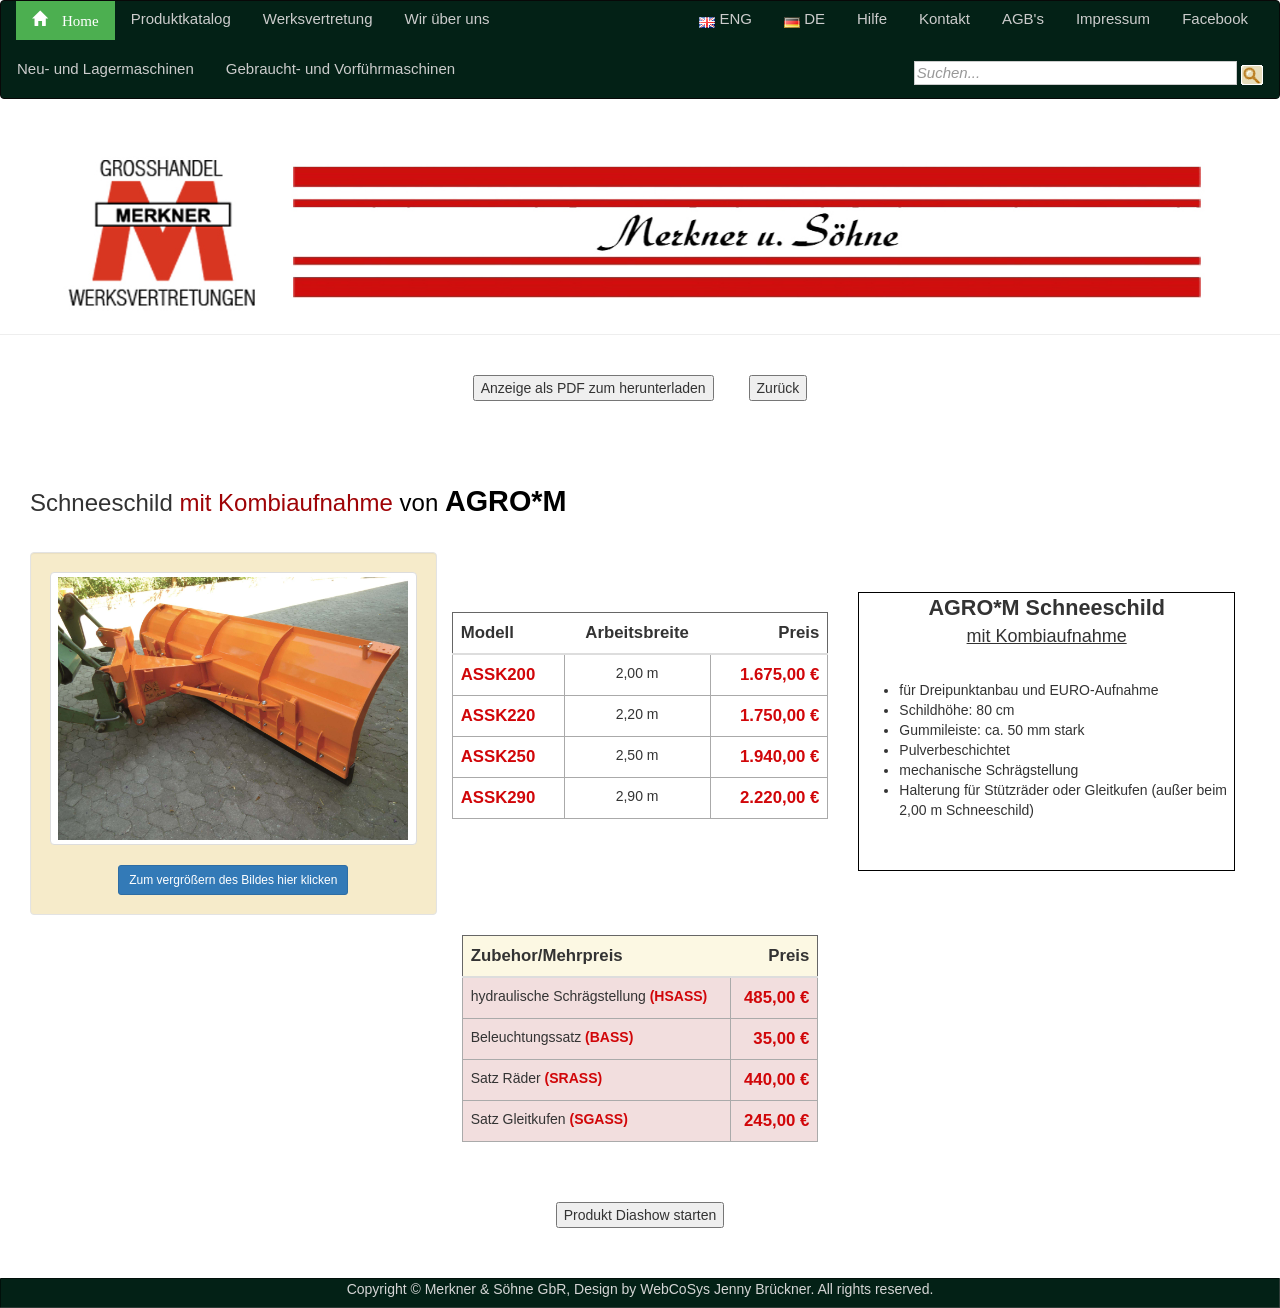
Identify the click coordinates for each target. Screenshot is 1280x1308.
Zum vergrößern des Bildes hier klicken (233, 880)
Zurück (778, 388)
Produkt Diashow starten (640, 1215)
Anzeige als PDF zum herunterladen (593, 388)
